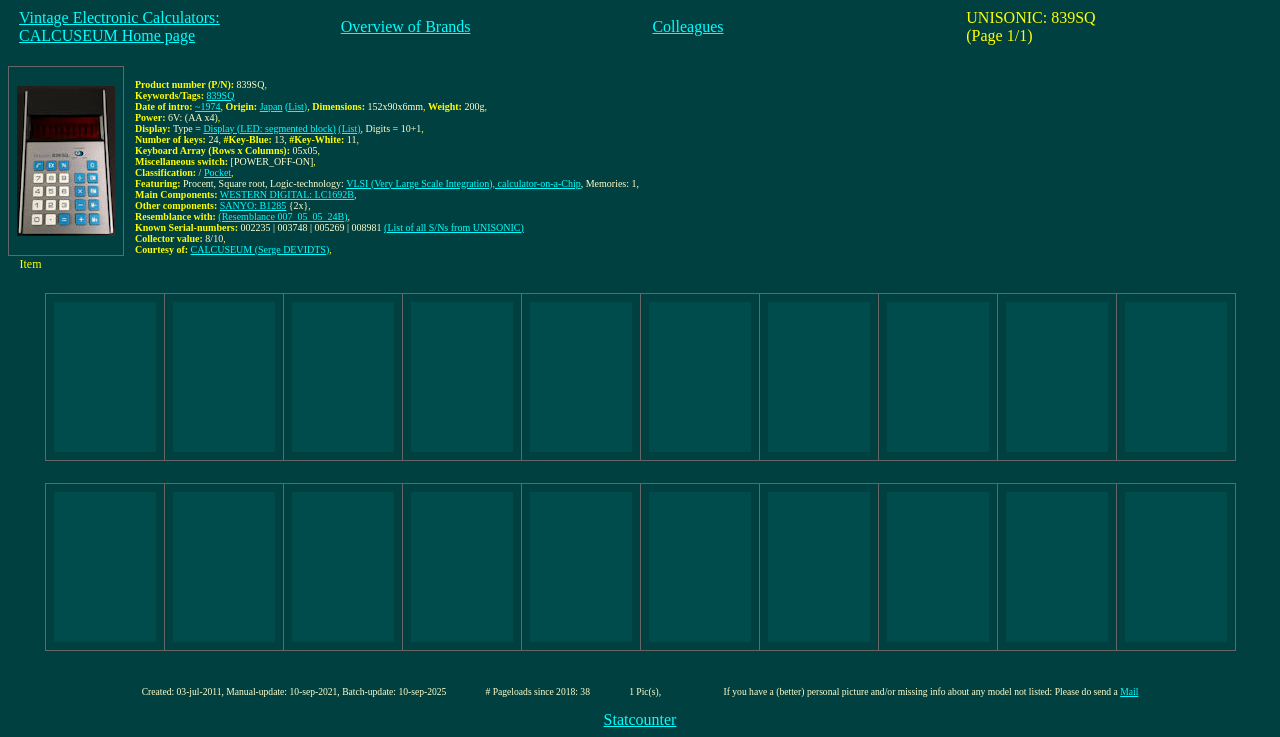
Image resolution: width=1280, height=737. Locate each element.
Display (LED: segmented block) (269, 128)
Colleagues (687, 26)
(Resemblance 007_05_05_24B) (282, 216)
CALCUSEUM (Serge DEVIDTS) (260, 249)
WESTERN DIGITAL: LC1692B (287, 194)
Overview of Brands (406, 26)
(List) (296, 106)
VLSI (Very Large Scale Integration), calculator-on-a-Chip (463, 183)
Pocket (217, 172)
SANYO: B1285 (253, 205)
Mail (1129, 691)
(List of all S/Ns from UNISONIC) (454, 227)
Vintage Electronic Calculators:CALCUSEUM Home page (119, 26)
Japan (271, 106)
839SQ (221, 95)
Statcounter (640, 719)
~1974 (207, 106)
